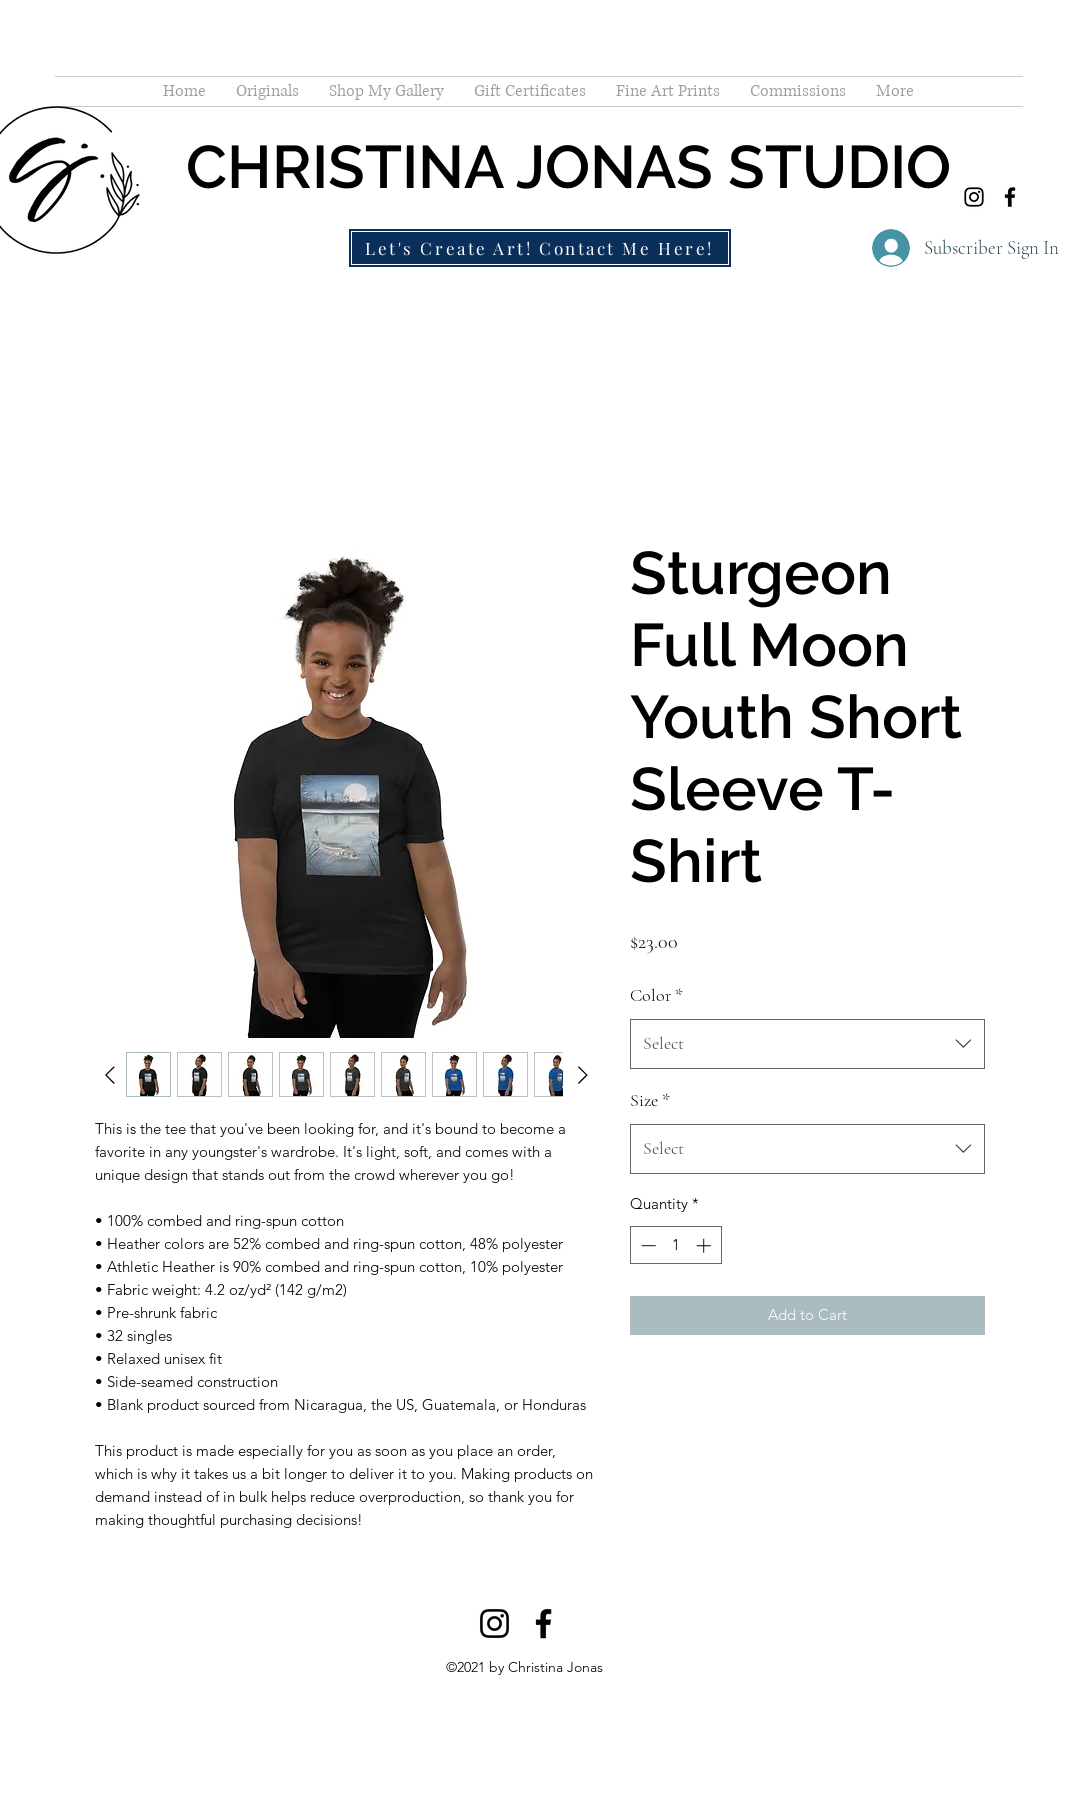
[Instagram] (974, 197)
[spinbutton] (675, 1245)
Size (650, 1100)
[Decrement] (646, 1245)
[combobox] (807, 1044)
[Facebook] (1010, 197)
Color (656, 995)
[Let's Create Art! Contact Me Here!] (540, 248)
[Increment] (705, 1245)
